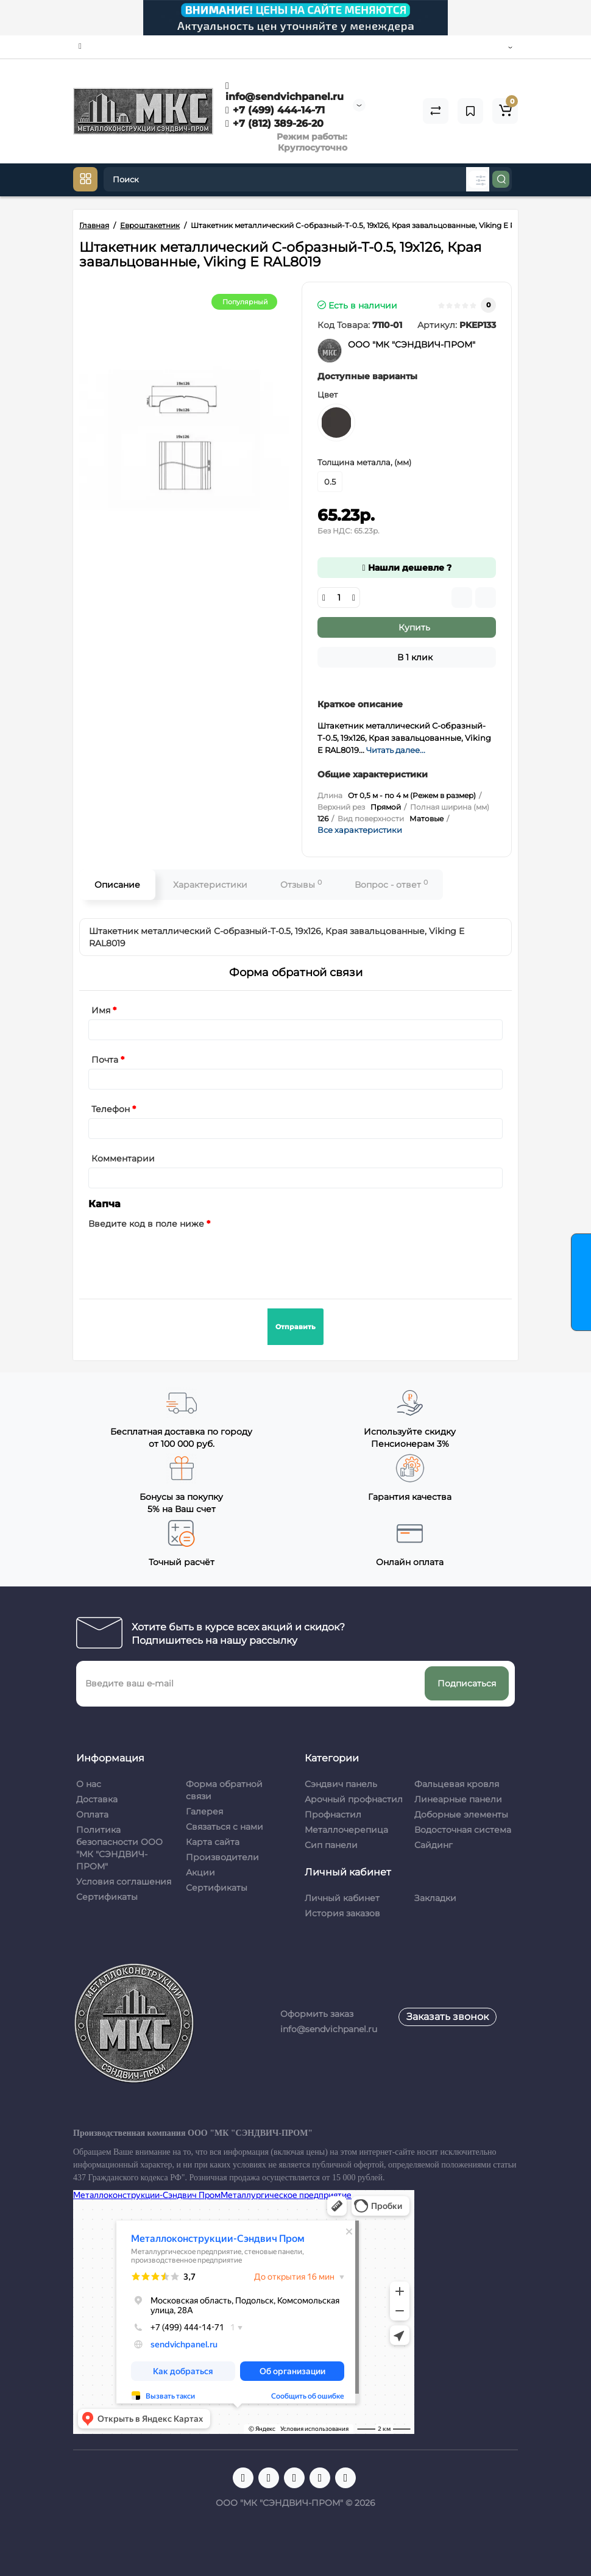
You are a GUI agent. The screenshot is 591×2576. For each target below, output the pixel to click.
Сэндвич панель (341, 1784)
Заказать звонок (447, 2016)
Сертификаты (107, 1896)
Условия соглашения (123, 1881)
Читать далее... (395, 750)
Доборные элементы (461, 1814)
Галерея (204, 1811)
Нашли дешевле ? (406, 567)
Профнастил (333, 1814)
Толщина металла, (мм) (364, 462)
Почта (104, 1059)
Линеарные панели (458, 1799)
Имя (100, 1010)
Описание (117, 884)
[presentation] (181, 1256)
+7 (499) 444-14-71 (275, 110)
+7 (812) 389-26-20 (274, 123)
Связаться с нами (224, 1826)
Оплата (92, 1814)
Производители (222, 1857)
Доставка (97, 1799)
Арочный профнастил (354, 1799)
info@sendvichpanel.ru (284, 91)
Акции (200, 1872)
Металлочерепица (346, 1829)
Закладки (435, 1898)
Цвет (327, 394)
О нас (88, 1784)
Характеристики (210, 884)
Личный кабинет (342, 1898)
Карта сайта (212, 1841)
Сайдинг (433, 1844)
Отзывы (301, 884)
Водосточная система (462, 1829)
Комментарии (123, 1158)
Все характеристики (359, 830)
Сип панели (331, 1844)
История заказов (342, 1913)
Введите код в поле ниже (146, 1223)
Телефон (110, 1109)
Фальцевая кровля (456, 1784)
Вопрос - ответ (391, 884)
